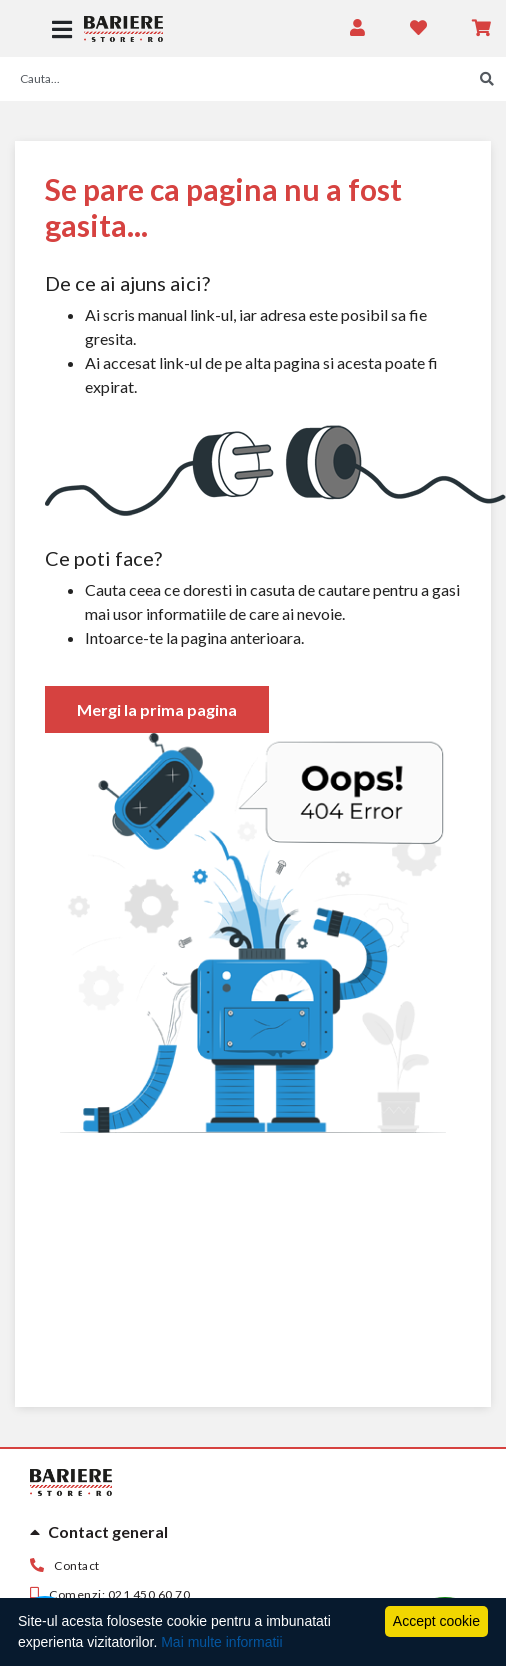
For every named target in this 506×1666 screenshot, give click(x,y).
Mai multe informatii (221, 1642)
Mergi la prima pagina (157, 709)
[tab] (253, 1532)
